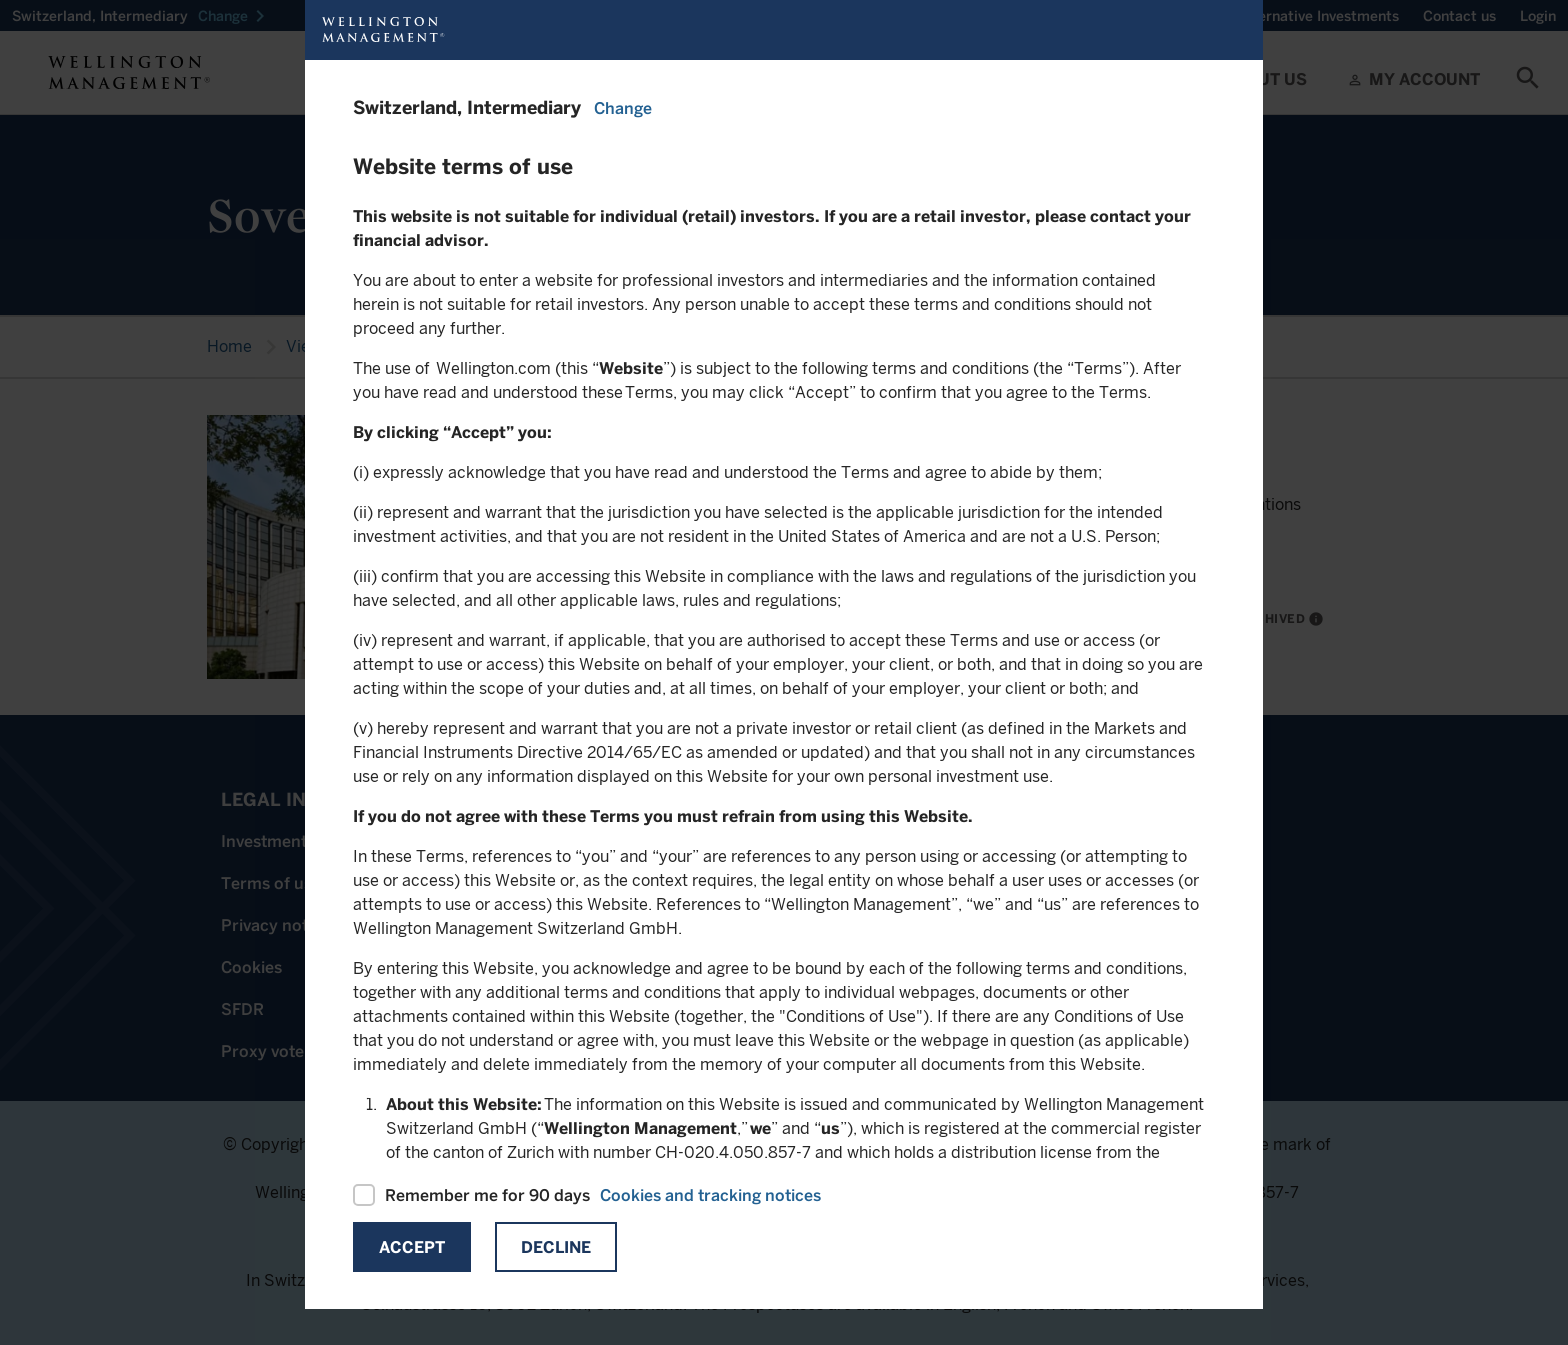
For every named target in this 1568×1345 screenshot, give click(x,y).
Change (623, 108)
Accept (412, 1247)
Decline (556, 1247)
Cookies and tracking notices (710, 1195)
